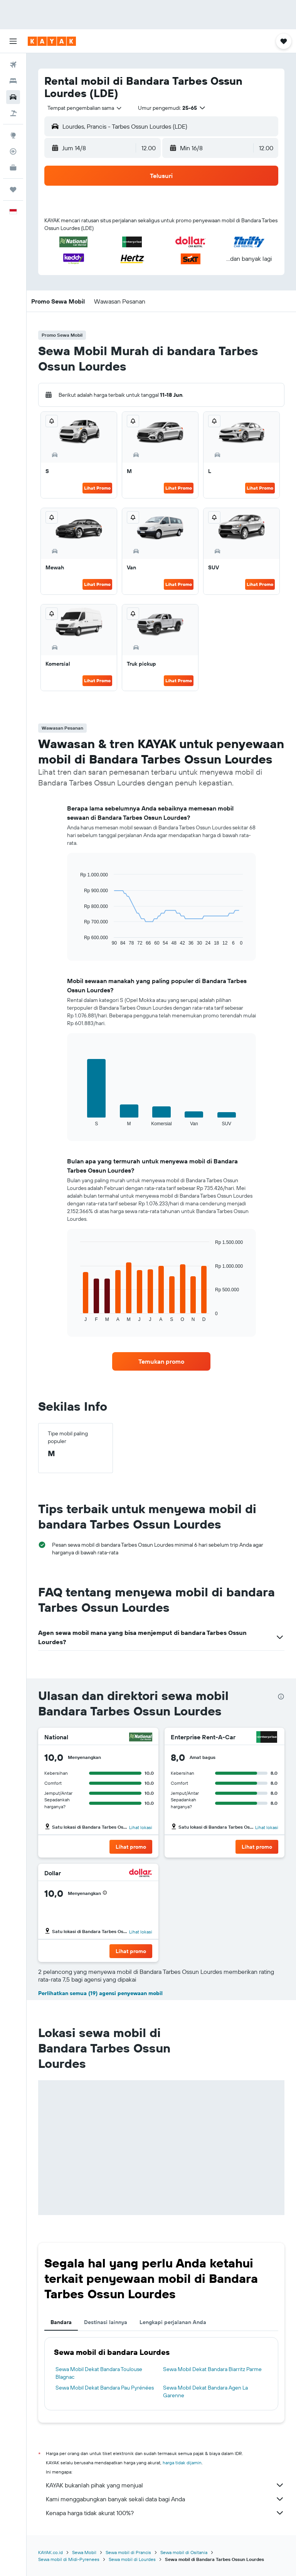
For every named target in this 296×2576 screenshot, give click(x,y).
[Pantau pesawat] (13, 151)
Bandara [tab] (61, 2322)
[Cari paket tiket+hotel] (13, 113)
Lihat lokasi (140, 1827)
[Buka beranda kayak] (52, 41)
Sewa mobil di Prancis (128, 2552)
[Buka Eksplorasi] (13, 135)
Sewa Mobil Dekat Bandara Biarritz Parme (212, 2369)
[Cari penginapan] (13, 81)
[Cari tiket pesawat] (13, 64)
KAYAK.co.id (50, 2552)
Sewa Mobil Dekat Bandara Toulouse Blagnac (99, 2373)
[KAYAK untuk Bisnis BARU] (13, 167)
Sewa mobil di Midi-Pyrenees (68, 2559)
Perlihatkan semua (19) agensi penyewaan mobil (100, 1993)
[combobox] (85, 108)
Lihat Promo (97, 488)
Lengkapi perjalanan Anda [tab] (173, 2322)
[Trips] (13, 189)
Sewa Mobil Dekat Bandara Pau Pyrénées (105, 2387)
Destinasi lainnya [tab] (105, 2322)
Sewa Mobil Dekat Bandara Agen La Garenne (205, 2391)
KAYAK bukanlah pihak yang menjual (165, 2485)
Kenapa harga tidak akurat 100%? (165, 2512)
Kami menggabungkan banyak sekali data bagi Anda (165, 2499)
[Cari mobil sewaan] (13, 97)
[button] (13, 41)
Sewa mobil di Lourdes (132, 2559)
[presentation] (281, 1696)
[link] (161, 1361)
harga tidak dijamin (182, 2462)
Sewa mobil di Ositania (183, 2552)
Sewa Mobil (84, 2552)
